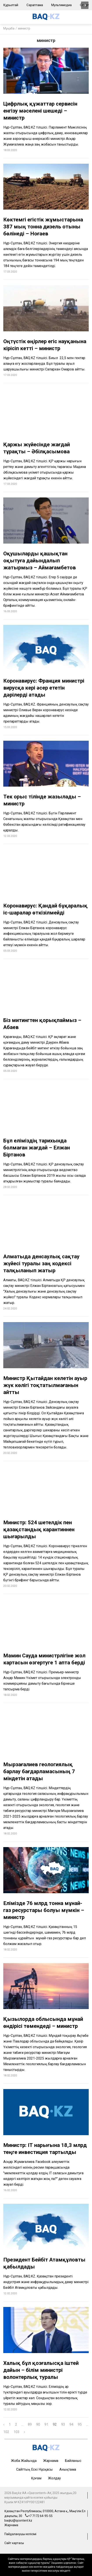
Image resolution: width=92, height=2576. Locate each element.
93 (63, 2424)
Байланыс (73, 2461)
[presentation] (84, 5)
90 (38, 2424)
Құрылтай (10, 5)
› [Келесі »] (24, 2432)
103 (16, 2432)
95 (80, 2424)
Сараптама (35, 5)
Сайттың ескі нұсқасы (34, 2469)
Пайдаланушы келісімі (20, 2534)
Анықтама (67, 2469)
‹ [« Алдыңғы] (3, 2424)
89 (30, 2424)
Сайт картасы (14, 2543)
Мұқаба (8, 28)
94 (71, 2424)
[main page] (46, 19)
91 (46, 2424)
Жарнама (50, 2461)
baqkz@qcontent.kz (18, 2520)
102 (6, 2432)
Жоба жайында (24, 2461)
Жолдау (54, 2478)
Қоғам (36, 2478)
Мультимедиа (61, 5)
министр (24, 28)
